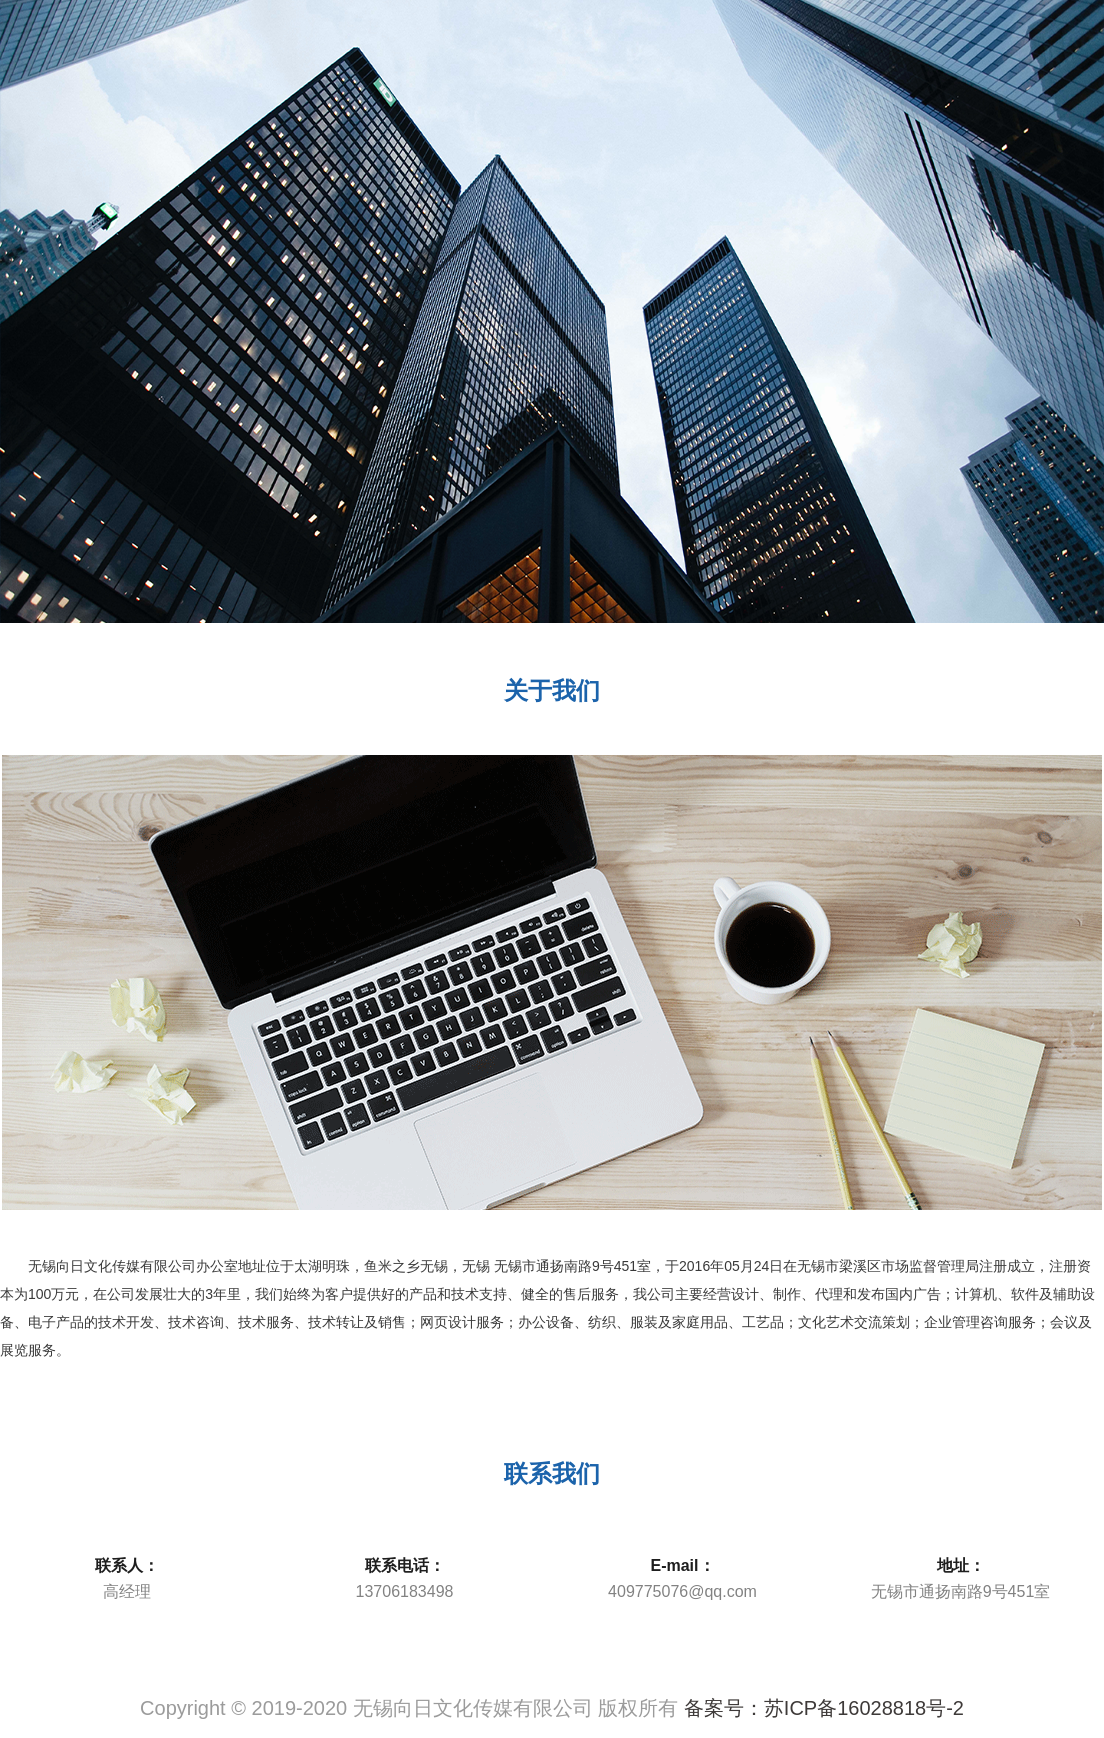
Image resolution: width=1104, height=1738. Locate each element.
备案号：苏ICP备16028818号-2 (824, 1708)
